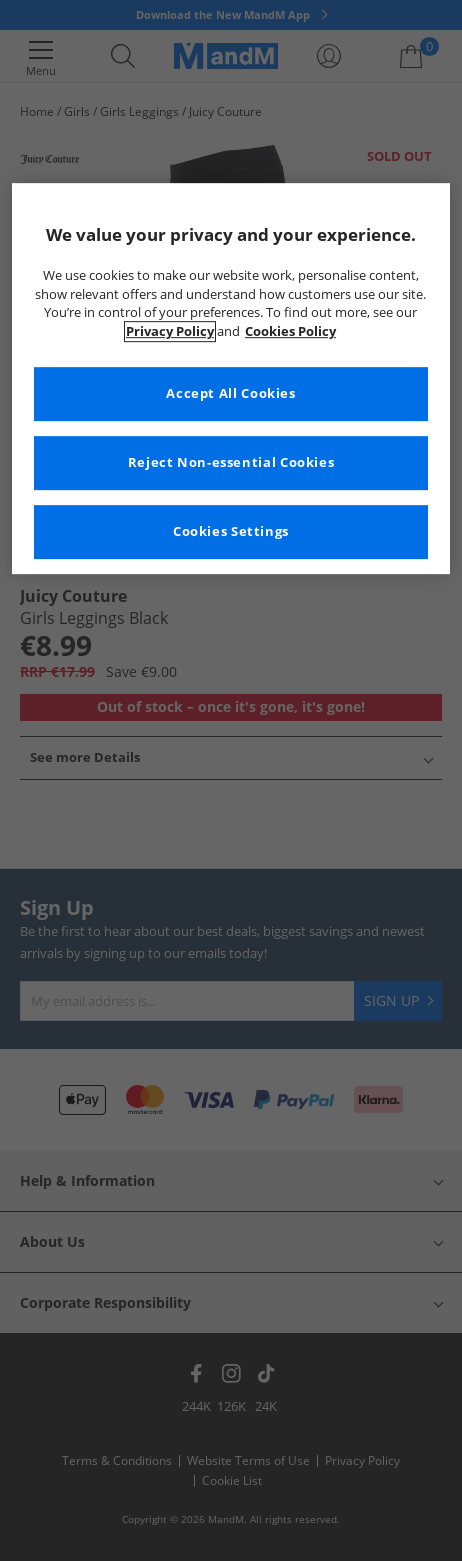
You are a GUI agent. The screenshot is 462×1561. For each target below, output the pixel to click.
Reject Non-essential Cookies (231, 463)
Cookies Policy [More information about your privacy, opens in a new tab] (290, 331)
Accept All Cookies (230, 394)
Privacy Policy (170, 331)
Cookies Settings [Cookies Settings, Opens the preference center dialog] (231, 532)
